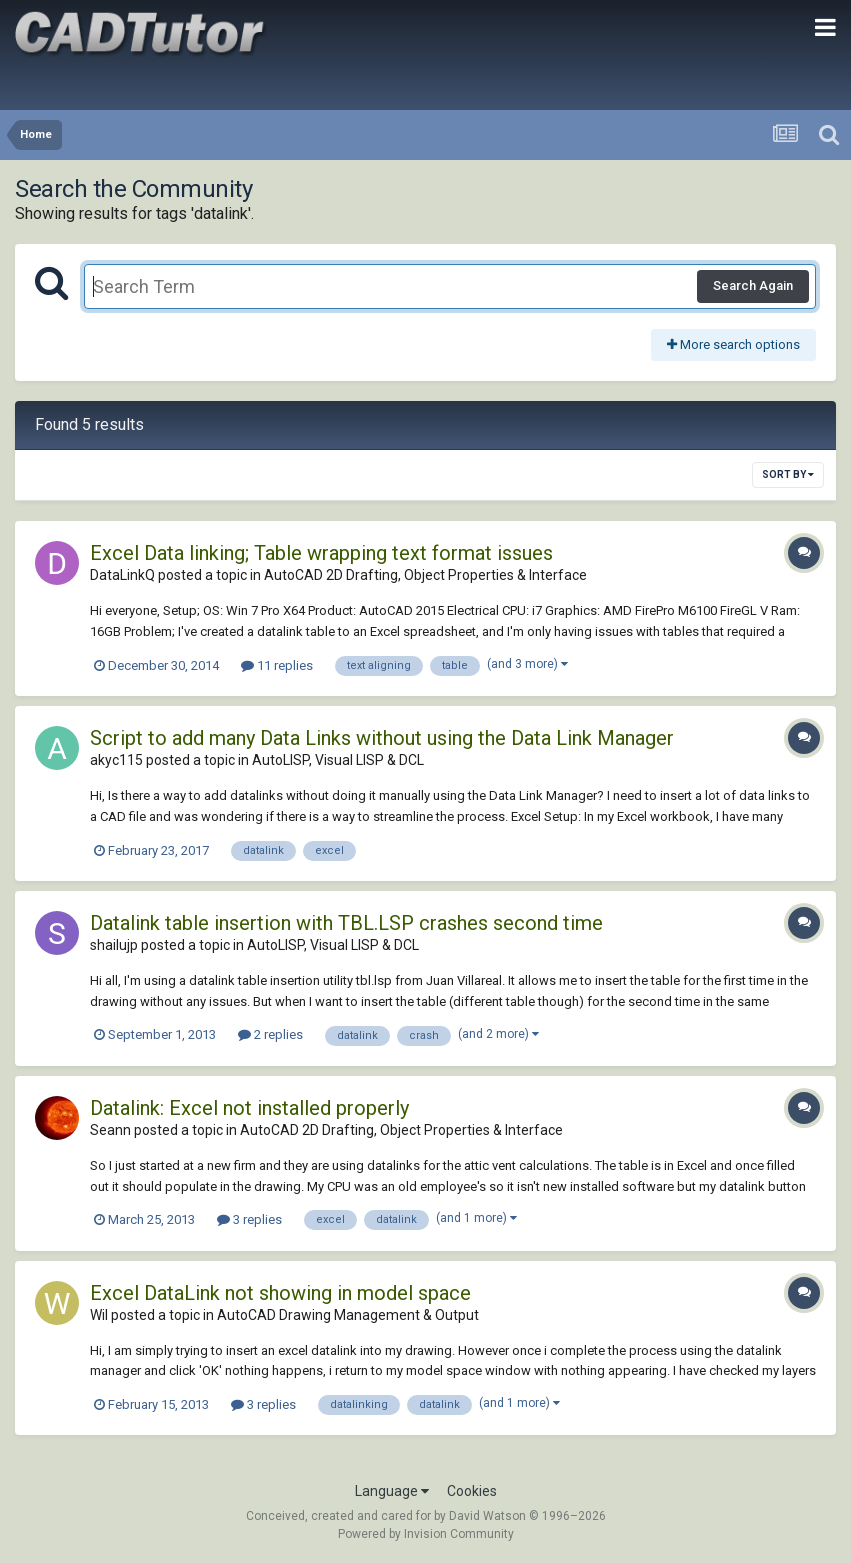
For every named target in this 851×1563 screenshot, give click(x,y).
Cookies (472, 1491)
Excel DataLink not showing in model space (280, 1293)
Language (392, 1491)
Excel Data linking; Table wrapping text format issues (321, 553)
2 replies (270, 1034)
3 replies (249, 1219)
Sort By (788, 474)
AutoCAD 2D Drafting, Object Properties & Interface (425, 575)
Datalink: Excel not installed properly (249, 1108)
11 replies (277, 665)
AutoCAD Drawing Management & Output (348, 1315)
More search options (733, 344)
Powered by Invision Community (426, 1534)
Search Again (753, 285)
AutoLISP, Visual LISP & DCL (338, 760)
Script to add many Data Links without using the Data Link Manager (382, 738)
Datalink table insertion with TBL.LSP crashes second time (346, 923)
